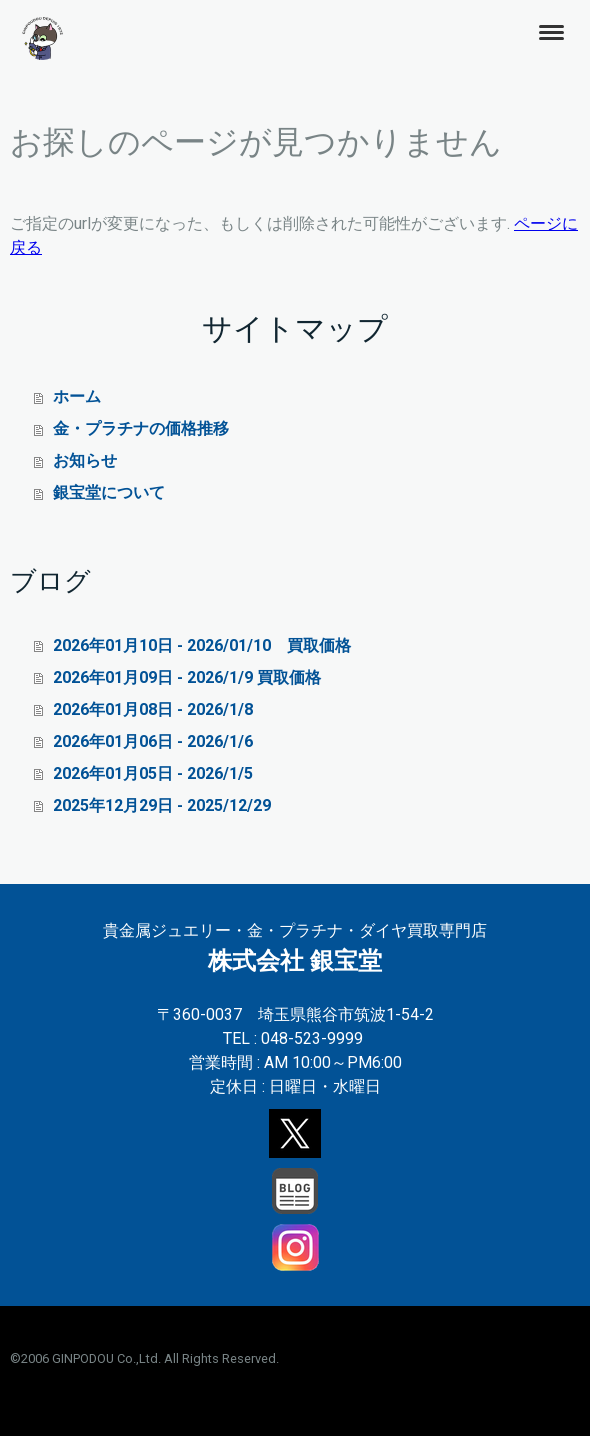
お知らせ (85, 460)
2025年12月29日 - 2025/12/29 (162, 805)
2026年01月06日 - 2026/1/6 (153, 741)
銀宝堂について (109, 492)
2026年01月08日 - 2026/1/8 (153, 709)
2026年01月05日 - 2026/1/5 (153, 773)
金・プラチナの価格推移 (141, 428)
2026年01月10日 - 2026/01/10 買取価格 (202, 645)
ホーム (77, 396)
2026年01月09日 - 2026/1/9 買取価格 (187, 677)
